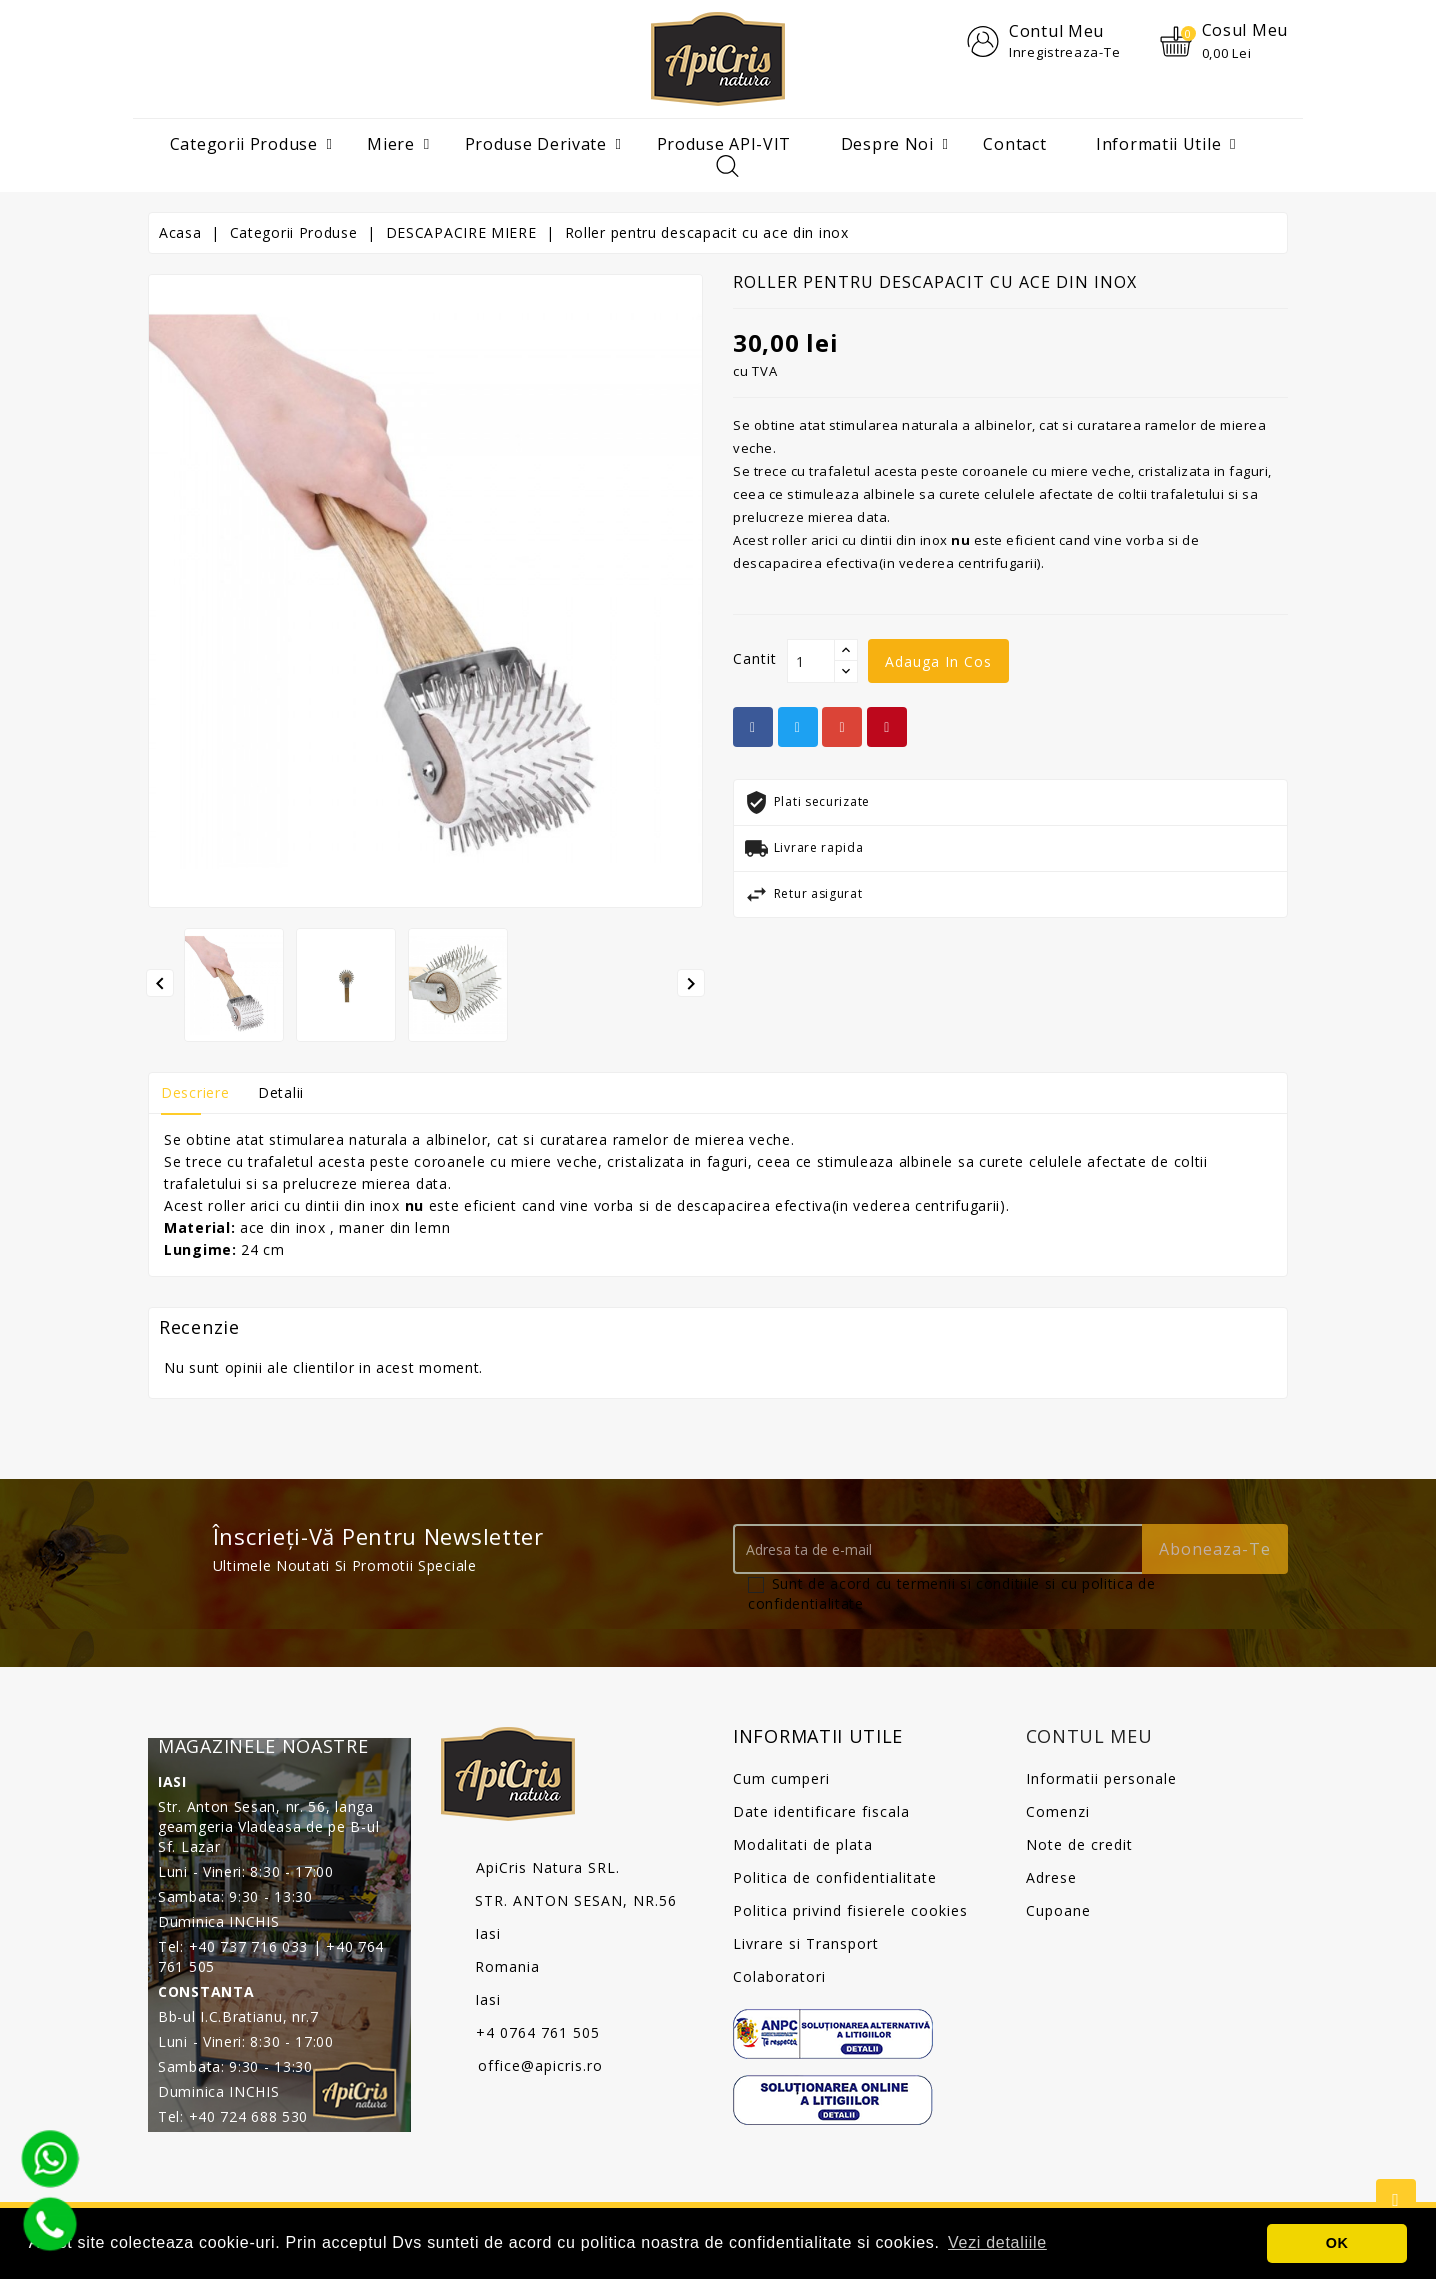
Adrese (1051, 1878)
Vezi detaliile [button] (997, 2242)
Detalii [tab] (281, 1093)
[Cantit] (811, 662)
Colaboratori (779, 1977)
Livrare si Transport (806, 1944)
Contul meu (1089, 1737)
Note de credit (1079, 1845)
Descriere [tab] (195, 1093)
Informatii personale (1101, 1779)
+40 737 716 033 (249, 1947)
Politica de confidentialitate (835, 1878)
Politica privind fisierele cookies (850, 1911)
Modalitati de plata (803, 1845)
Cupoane (1058, 1911)
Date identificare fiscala (821, 1812)
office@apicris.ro (540, 2066)
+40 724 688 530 (249, 2117)
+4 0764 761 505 (538, 2033)
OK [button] (1337, 2243)
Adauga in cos (938, 662)
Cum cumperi (781, 1779)
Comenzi (1058, 1812)
